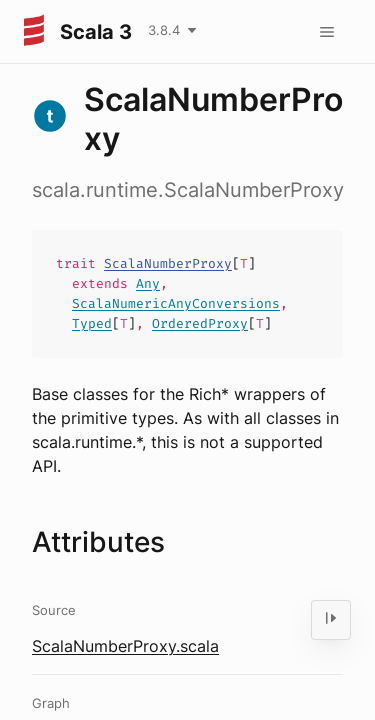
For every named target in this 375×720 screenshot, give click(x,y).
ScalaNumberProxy (168, 263)
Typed (92, 323)
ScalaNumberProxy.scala (125, 646)
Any (148, 283)
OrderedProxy (200, 323)
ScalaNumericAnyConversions (176, 303)
